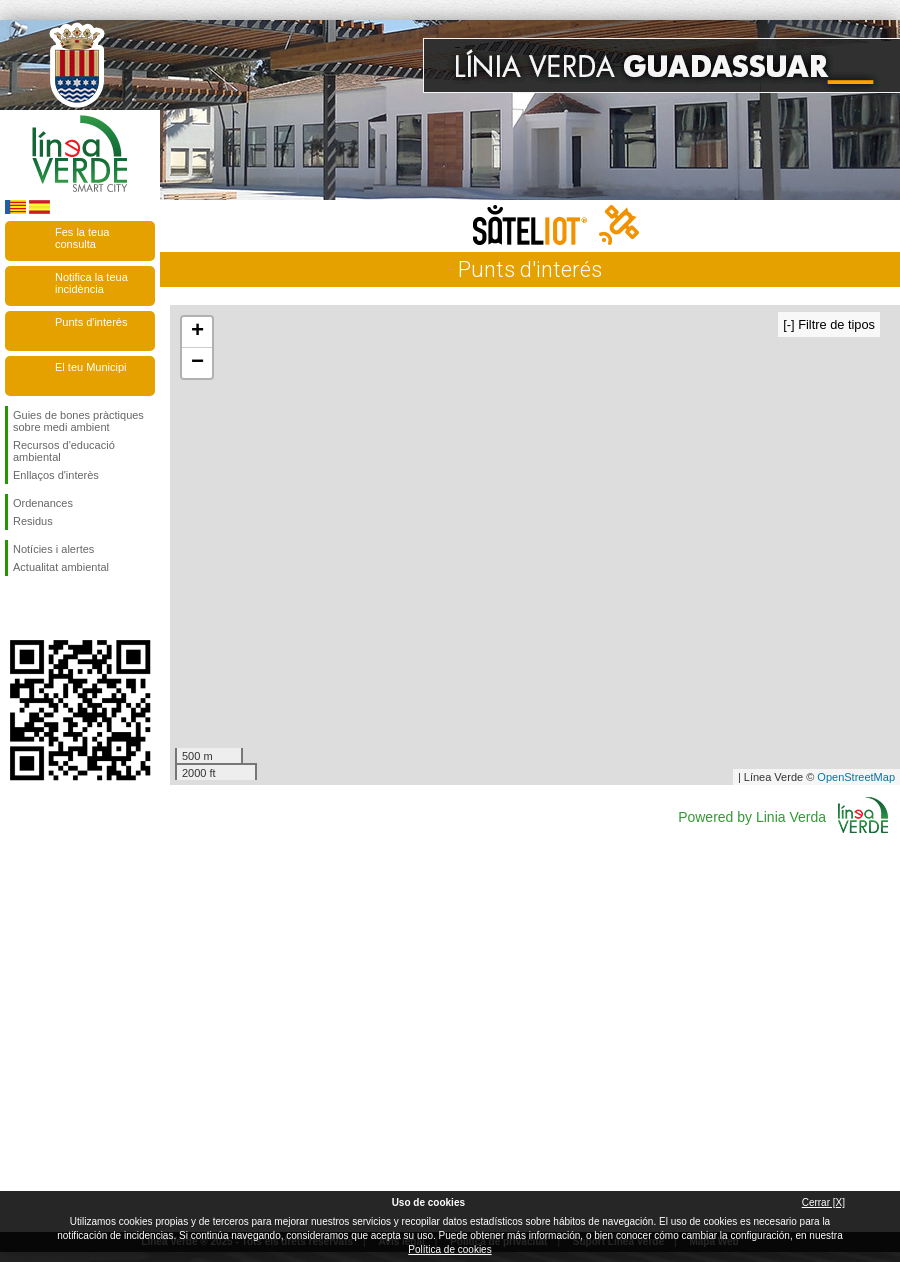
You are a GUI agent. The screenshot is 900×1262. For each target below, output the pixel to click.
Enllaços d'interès (56, 475)
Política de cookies (449, 1249)
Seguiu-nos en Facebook (17, 608)
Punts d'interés (91, 322)
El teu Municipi (91, 367)
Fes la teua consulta (82, 238)
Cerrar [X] (823, 1202)
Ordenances (43, 503)
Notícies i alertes (53, 549)
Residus (33, 521)
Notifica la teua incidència (91, 283)
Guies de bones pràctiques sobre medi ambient (78, 421)
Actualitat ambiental (61, 567)
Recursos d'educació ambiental (64, 451)
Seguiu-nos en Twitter (50, 608)
